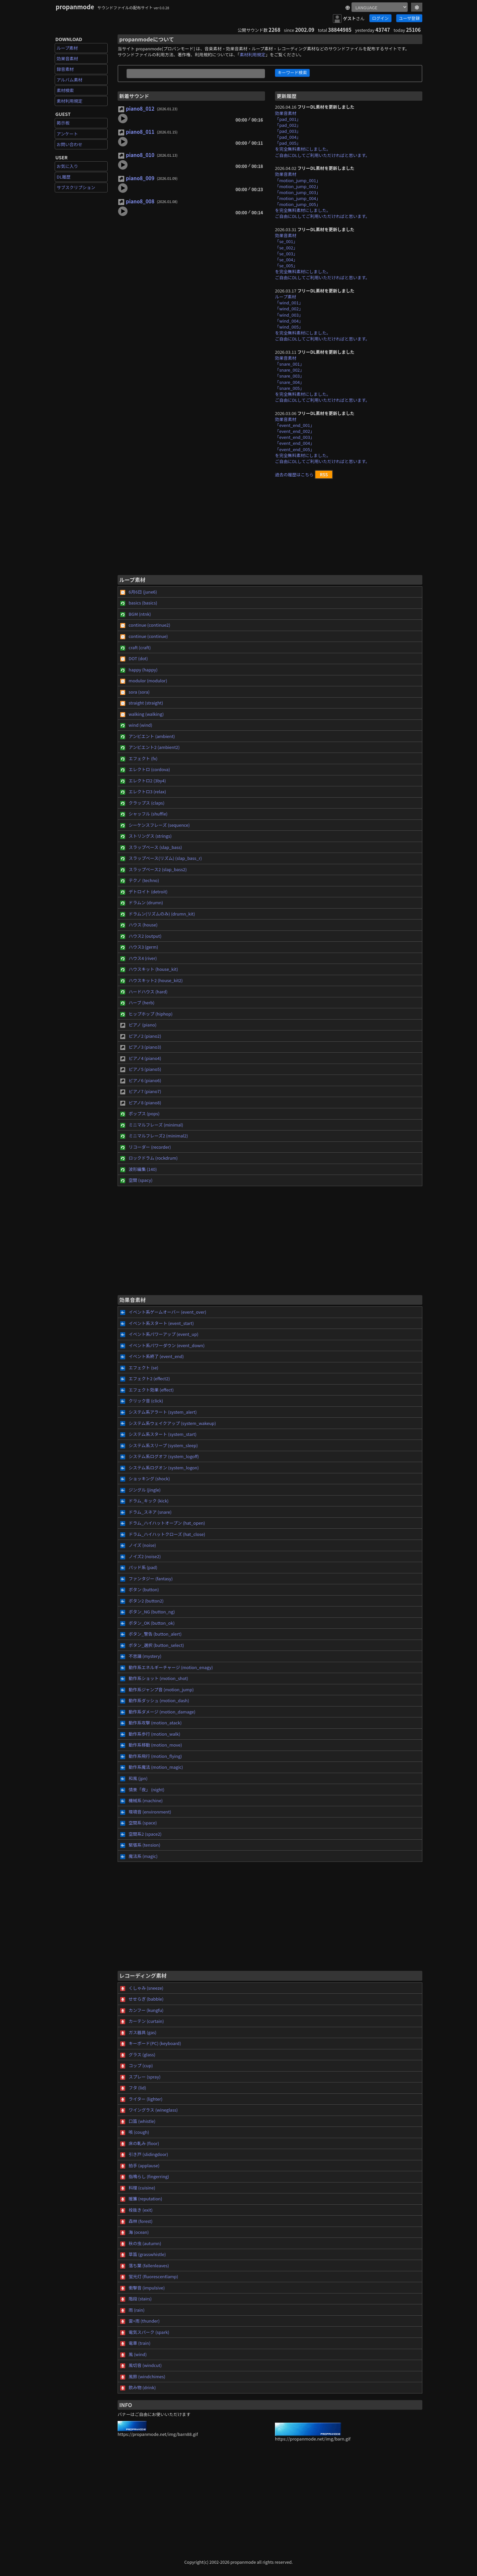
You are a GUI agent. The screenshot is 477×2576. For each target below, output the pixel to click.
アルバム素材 (69, 80)
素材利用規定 (69, 101)
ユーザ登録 (409, 18)
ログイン (380, 18)
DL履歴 (64, 177)
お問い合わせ (69, 144)
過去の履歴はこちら (294, 474)
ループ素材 (67, 48)
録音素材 (65, 69)
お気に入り (67, 166)
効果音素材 (67, 58)
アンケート (67, 134)
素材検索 (65, 90)
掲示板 (63, 123)
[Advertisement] (270, 530)
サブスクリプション (76, 187)
